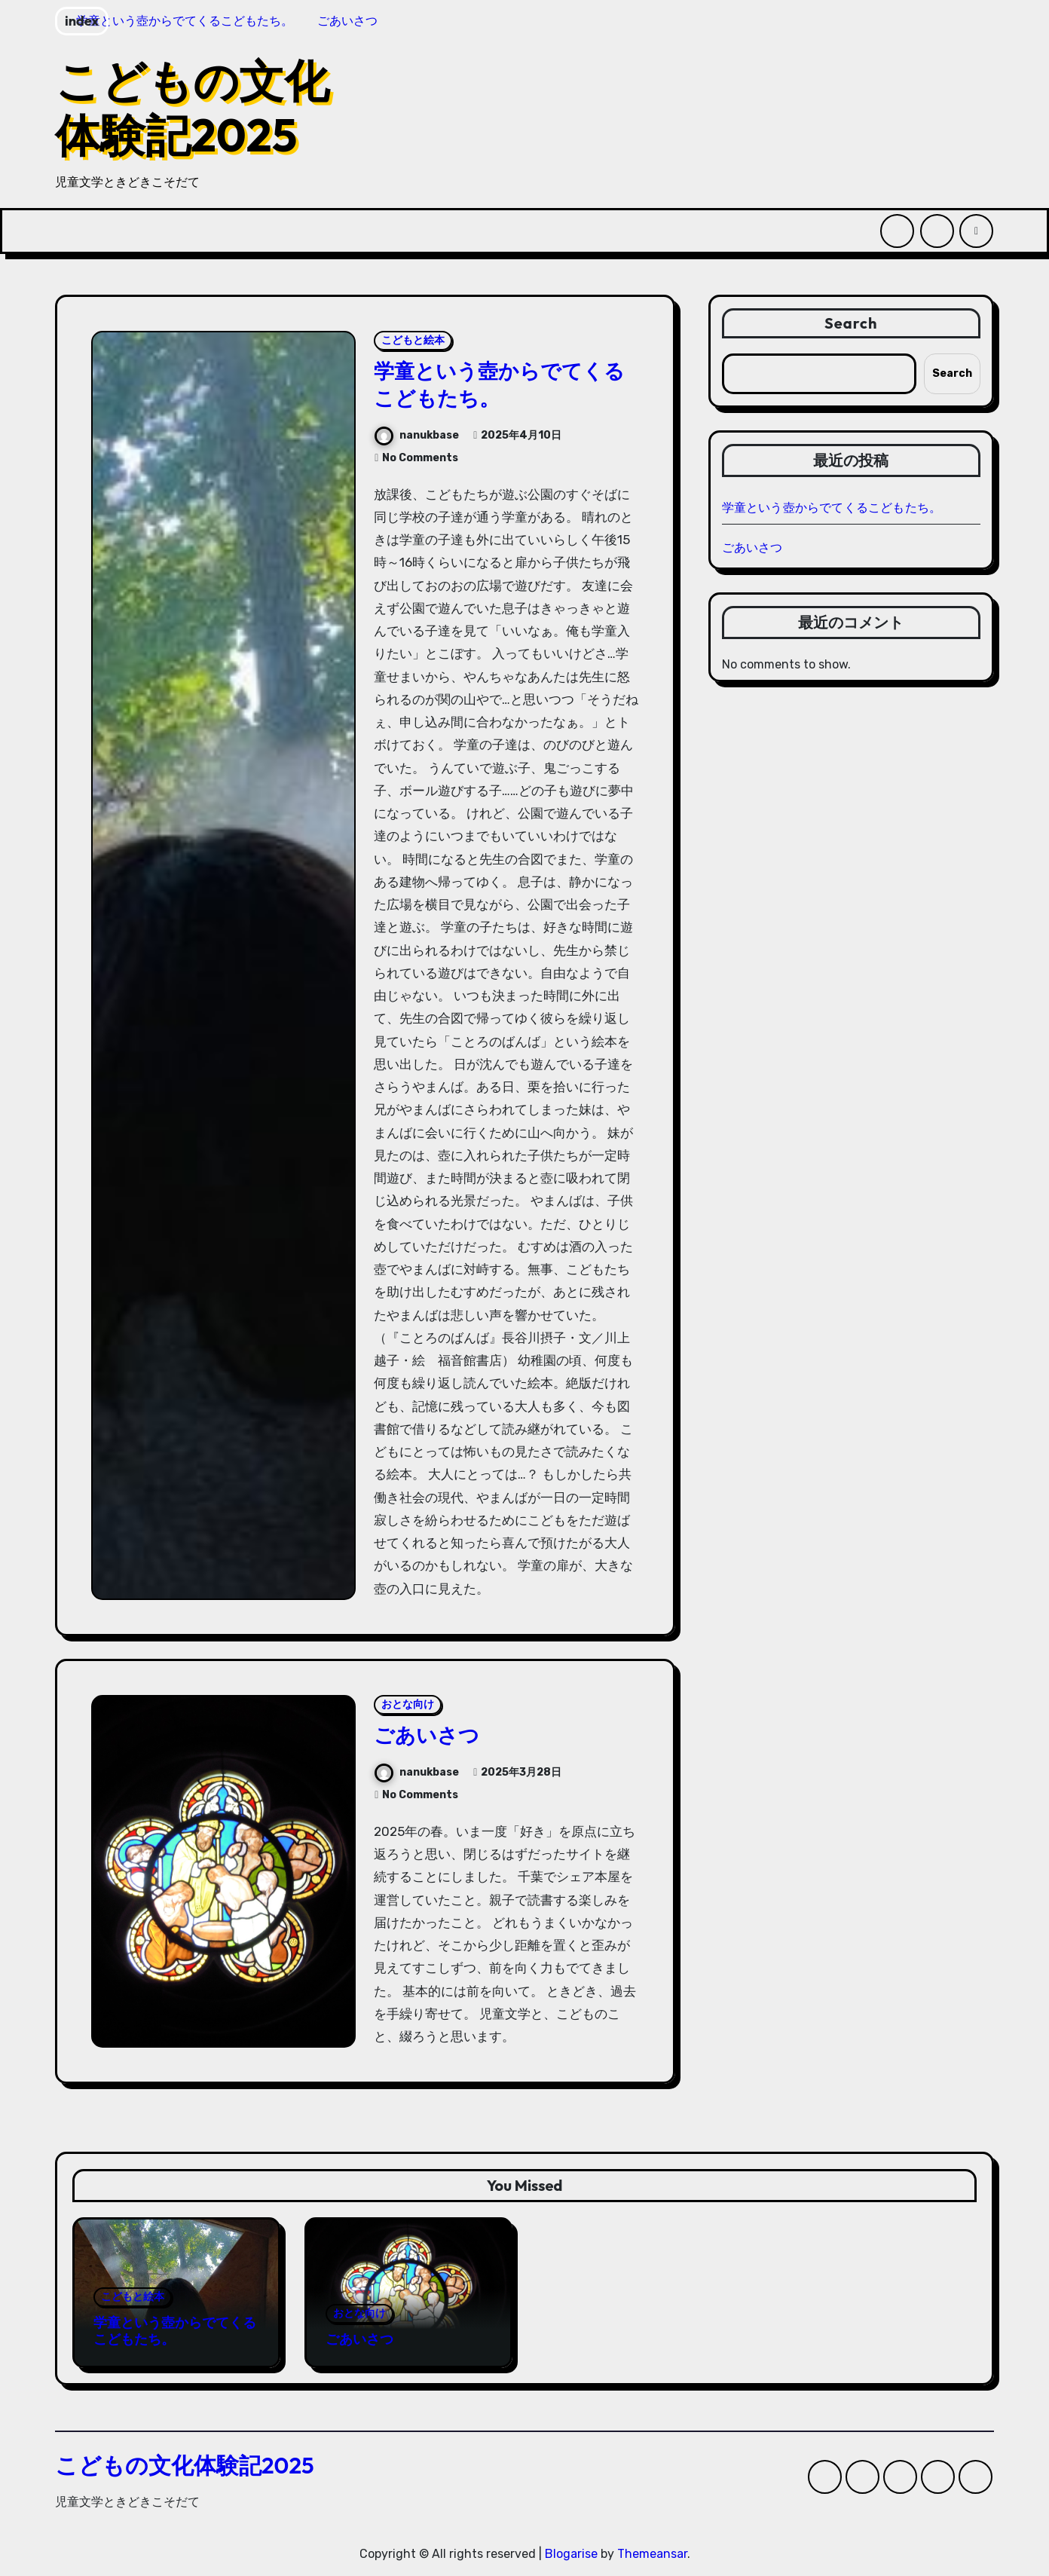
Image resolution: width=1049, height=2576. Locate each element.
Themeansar (652, 2554)
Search (851, 323)
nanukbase (417, 435)
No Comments (420, 457)
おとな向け (407, 1704)
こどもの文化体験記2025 (192, 108)
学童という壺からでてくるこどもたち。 (499, 384)
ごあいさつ (426, 1735)
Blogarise (571, 2554)
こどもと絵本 (413, 340)
